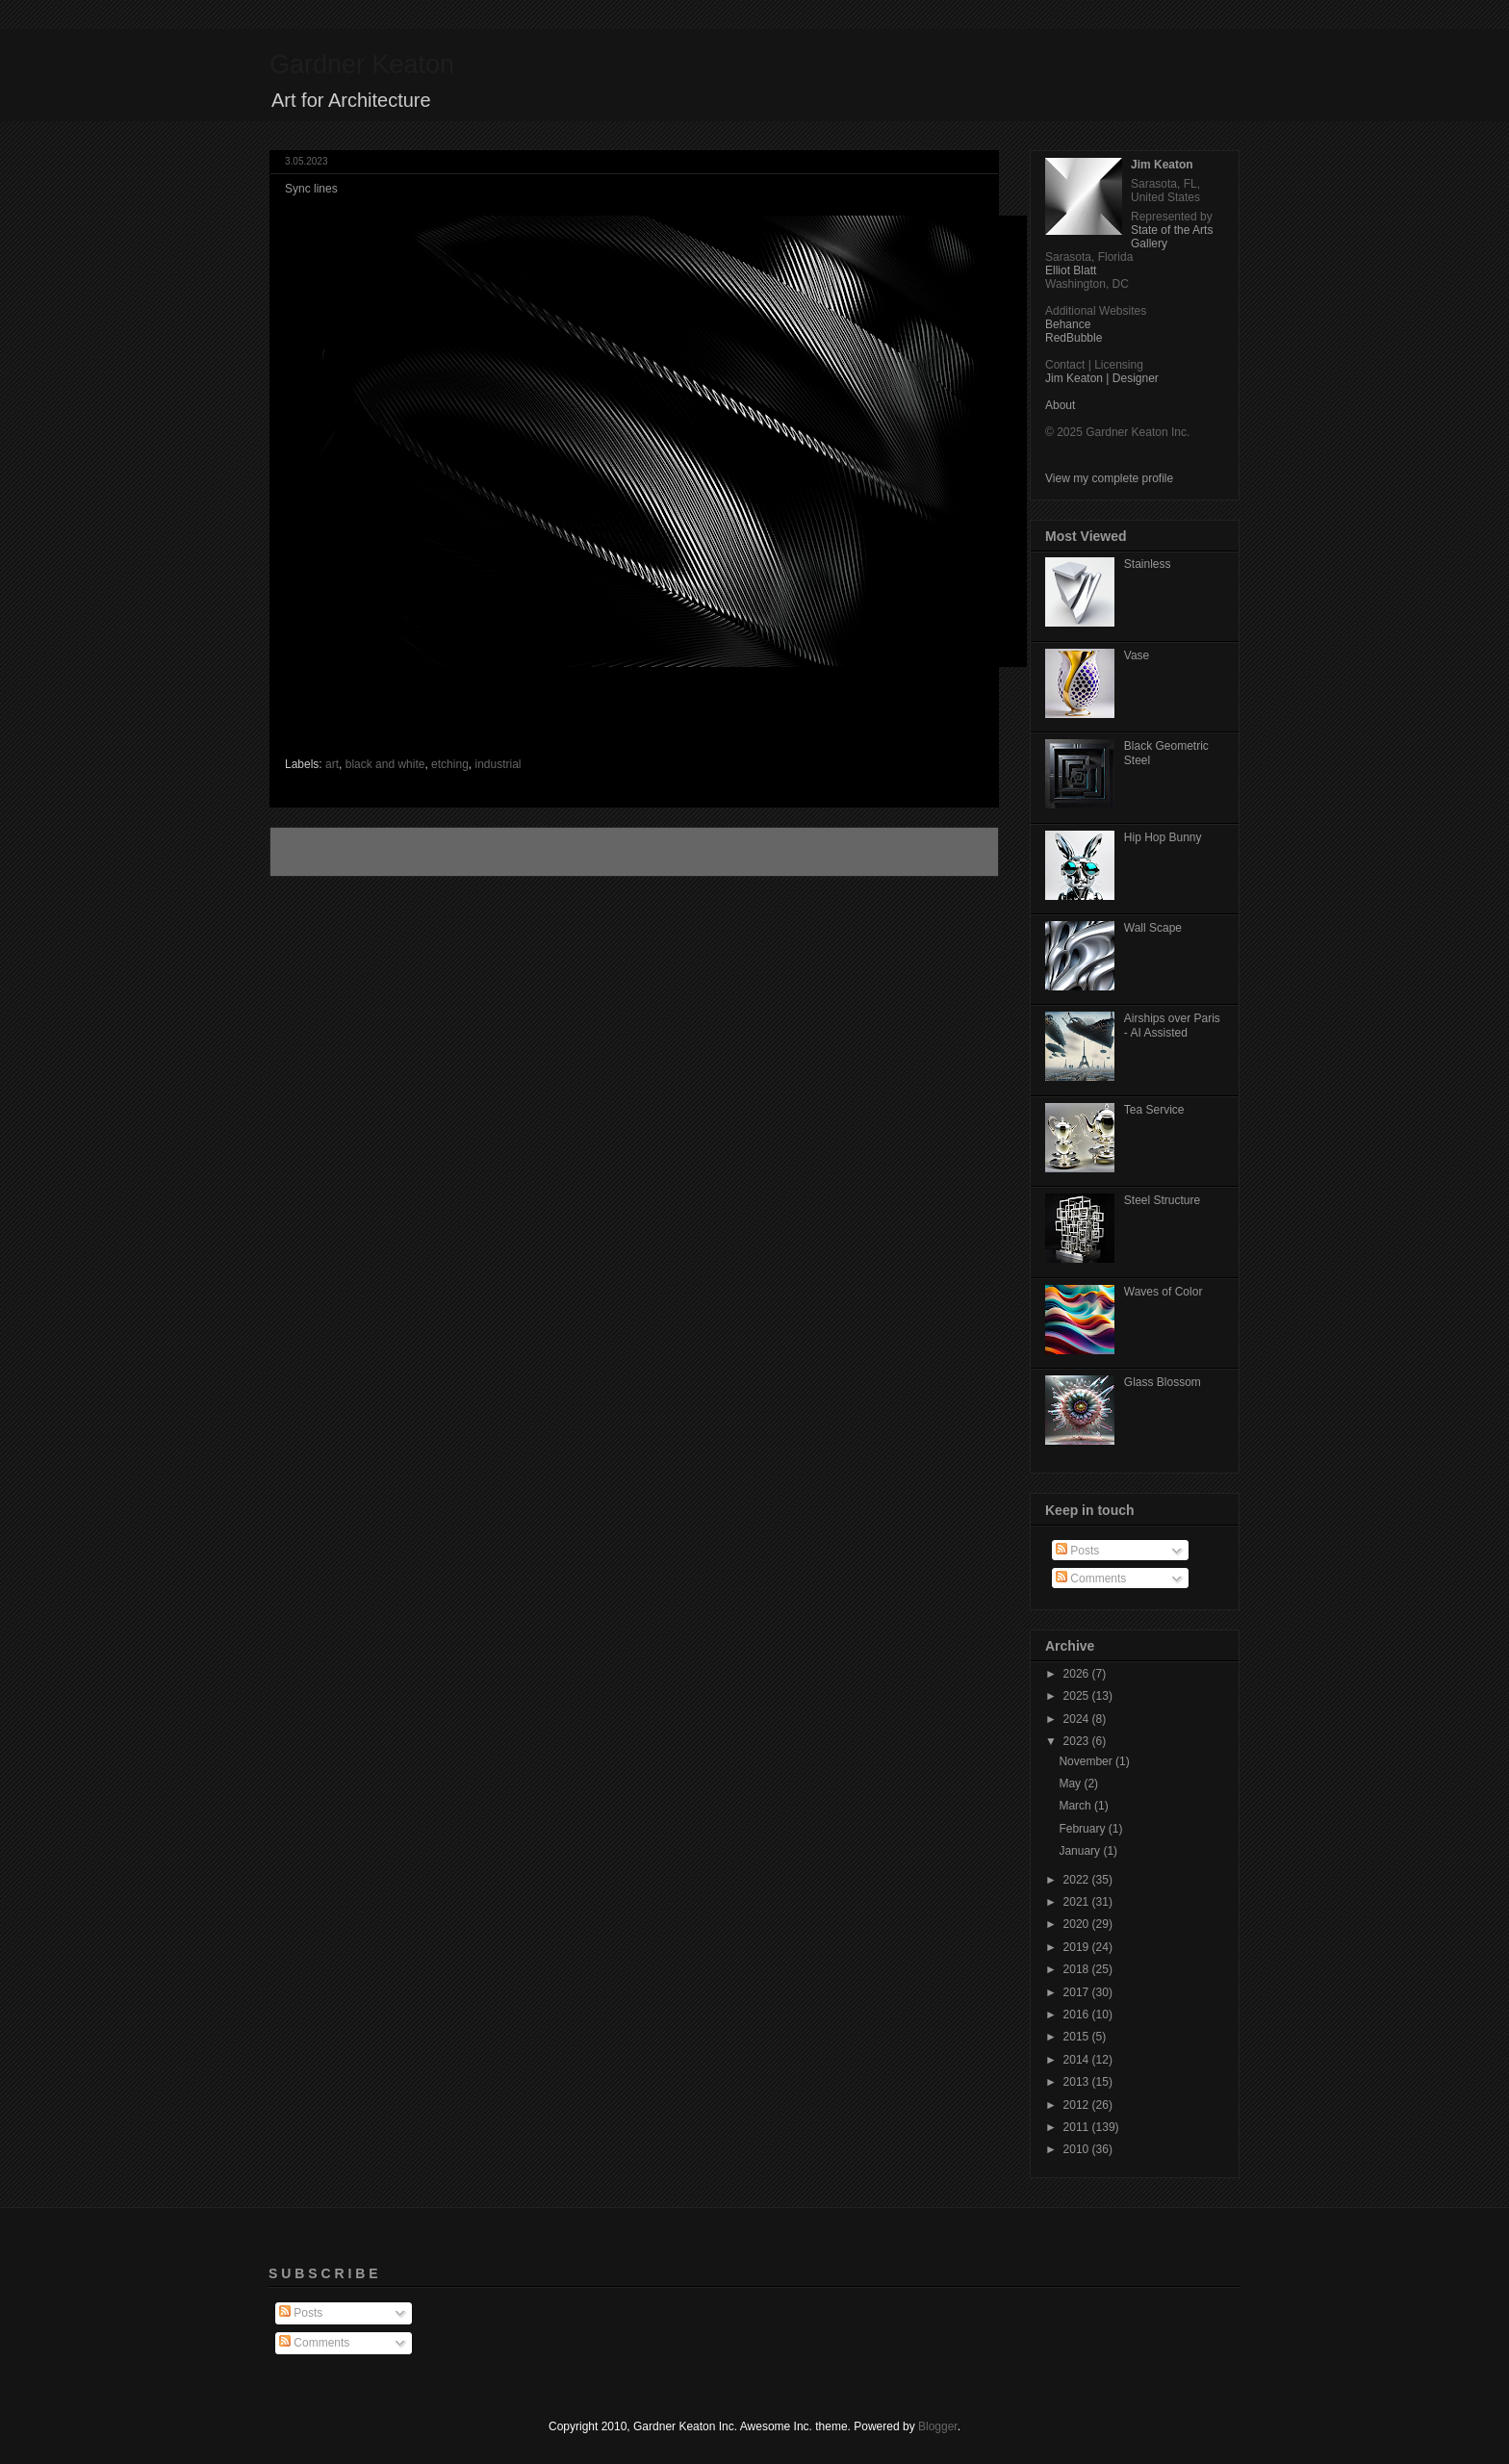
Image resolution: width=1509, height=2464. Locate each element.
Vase (1136, 655)
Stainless (1147, 564)
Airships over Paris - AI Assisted (1172, 1025)
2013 (1077, 2082)
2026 (1077, 1674)
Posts (1077, 1550)
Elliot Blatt (1070, 270)
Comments (1091, 1578)
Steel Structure (1162, 1200)
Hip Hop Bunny (1163, 837)
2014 (1077, 2059)
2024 (1077, 1719)
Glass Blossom (1162, 1382)
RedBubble (1073, 338)
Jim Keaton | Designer (1102, 378)
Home (637, 852)
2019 (1077, 1947)
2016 (1077, 2014)
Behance (1067, 324)
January (1081, 1851)
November (1087, 1761)
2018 (1077, 1969)
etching (450, 764)
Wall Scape (1153, 928)
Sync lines (311, 188)
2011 (1077, 2127)
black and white (385, 764)
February (1083, 1828)
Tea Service (1154, 1109)
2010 (1077, 2149)
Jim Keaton (1162, 164)
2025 (1077, 1696)
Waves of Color (1163, 1291)
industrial (497, 764)
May (1071, 1783)
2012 (1077, 2105)
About (1060, 405)
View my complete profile (1109, 478)
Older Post (951, 852)
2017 (1077, 1992)
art (332, 764)
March (1076, 1805)
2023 (1077, 1741)
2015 (1077, 2036)
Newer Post (320, 852)
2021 (1077, 1902)
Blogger (938, 2426)
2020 (1077, 1924)
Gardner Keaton (361, 64)
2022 (1077, 1879)
